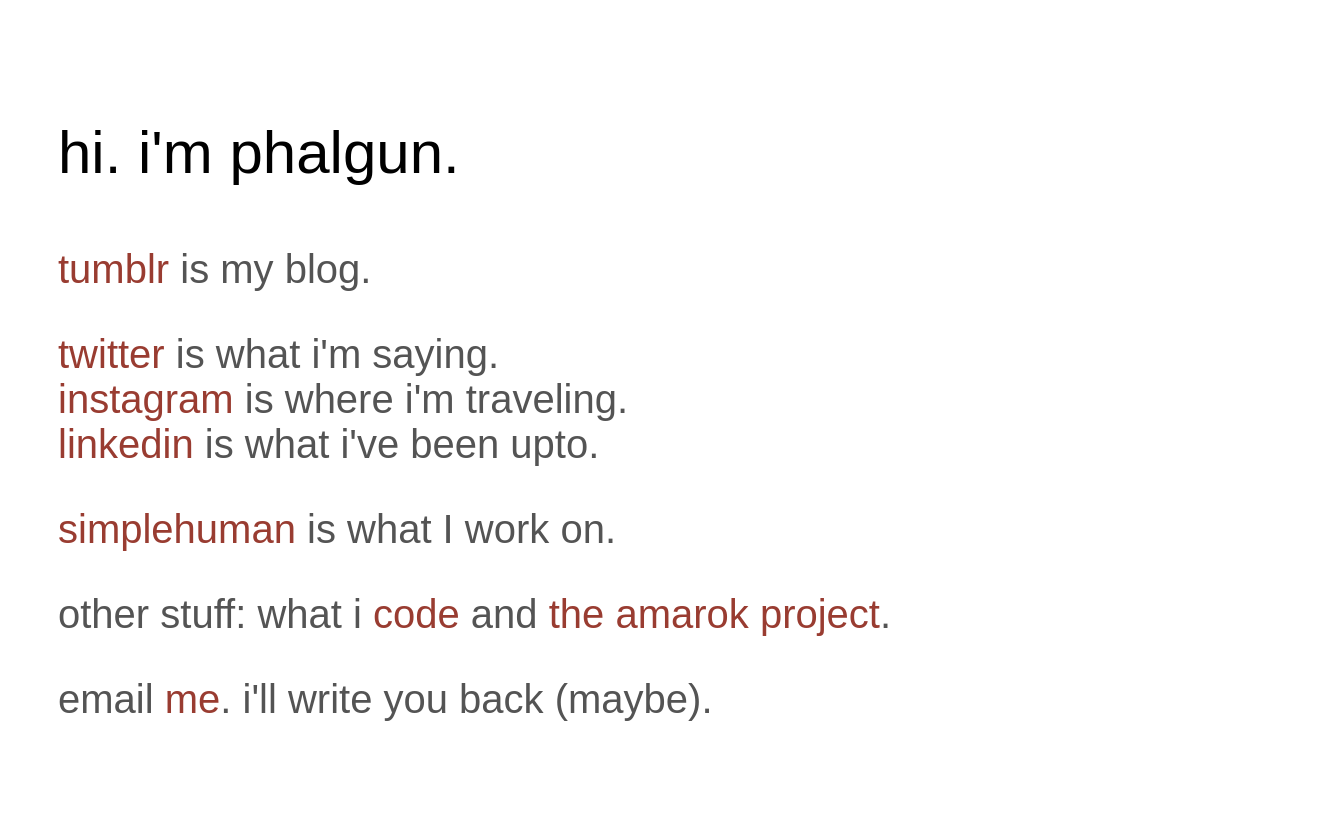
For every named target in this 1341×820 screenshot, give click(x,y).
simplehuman (177, 529)
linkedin (126, 444)
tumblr (113, 269)
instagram (146, 399)
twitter (111, 354)
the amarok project (714, 614)
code (416, 614)
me (193, 699)
